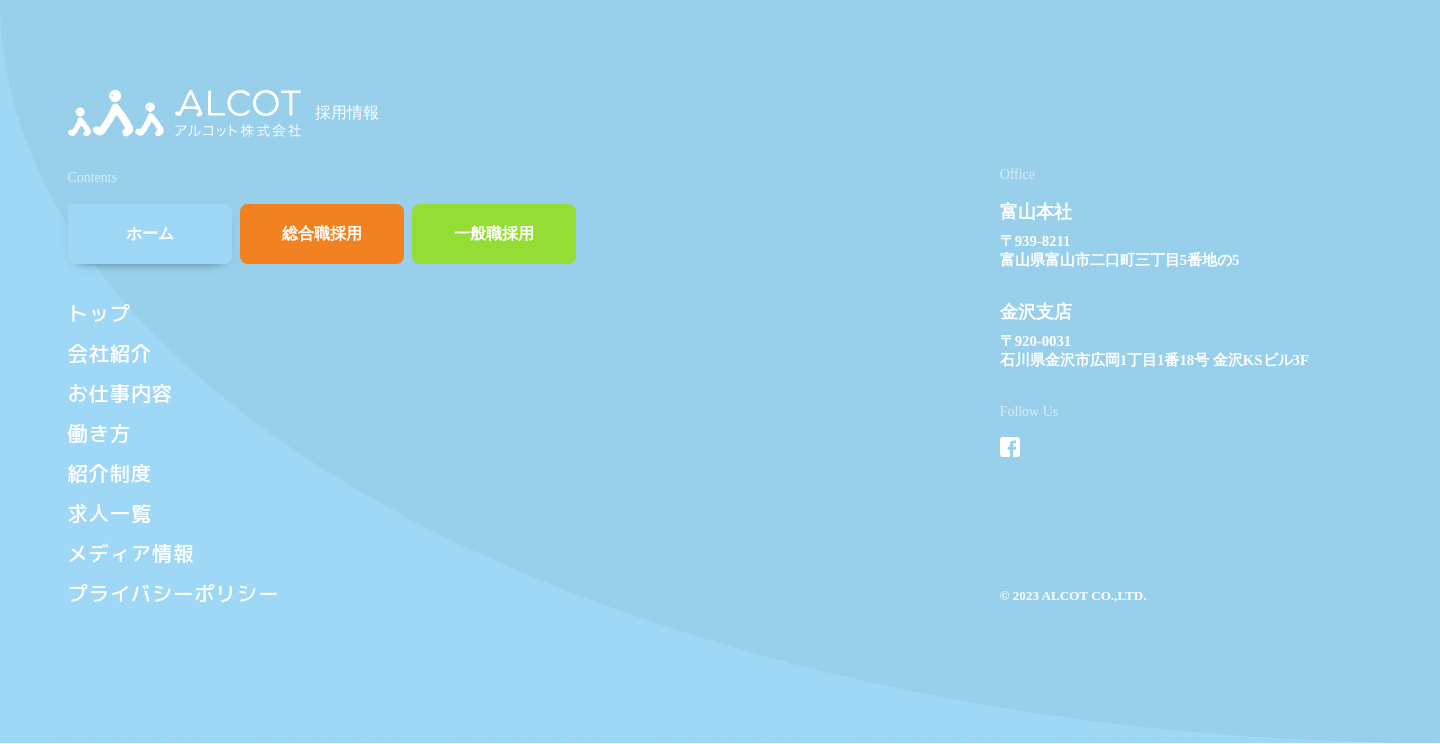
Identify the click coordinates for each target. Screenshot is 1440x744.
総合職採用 (322, 233)
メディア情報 (131, 553)
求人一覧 (110, 513)
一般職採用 (494, 233)
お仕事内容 (121, 393)
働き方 (99, 433)
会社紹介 (110, 353)
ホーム (150, 233)
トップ (99, 313)
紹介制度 (110, 473)
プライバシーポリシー (174, 593)
